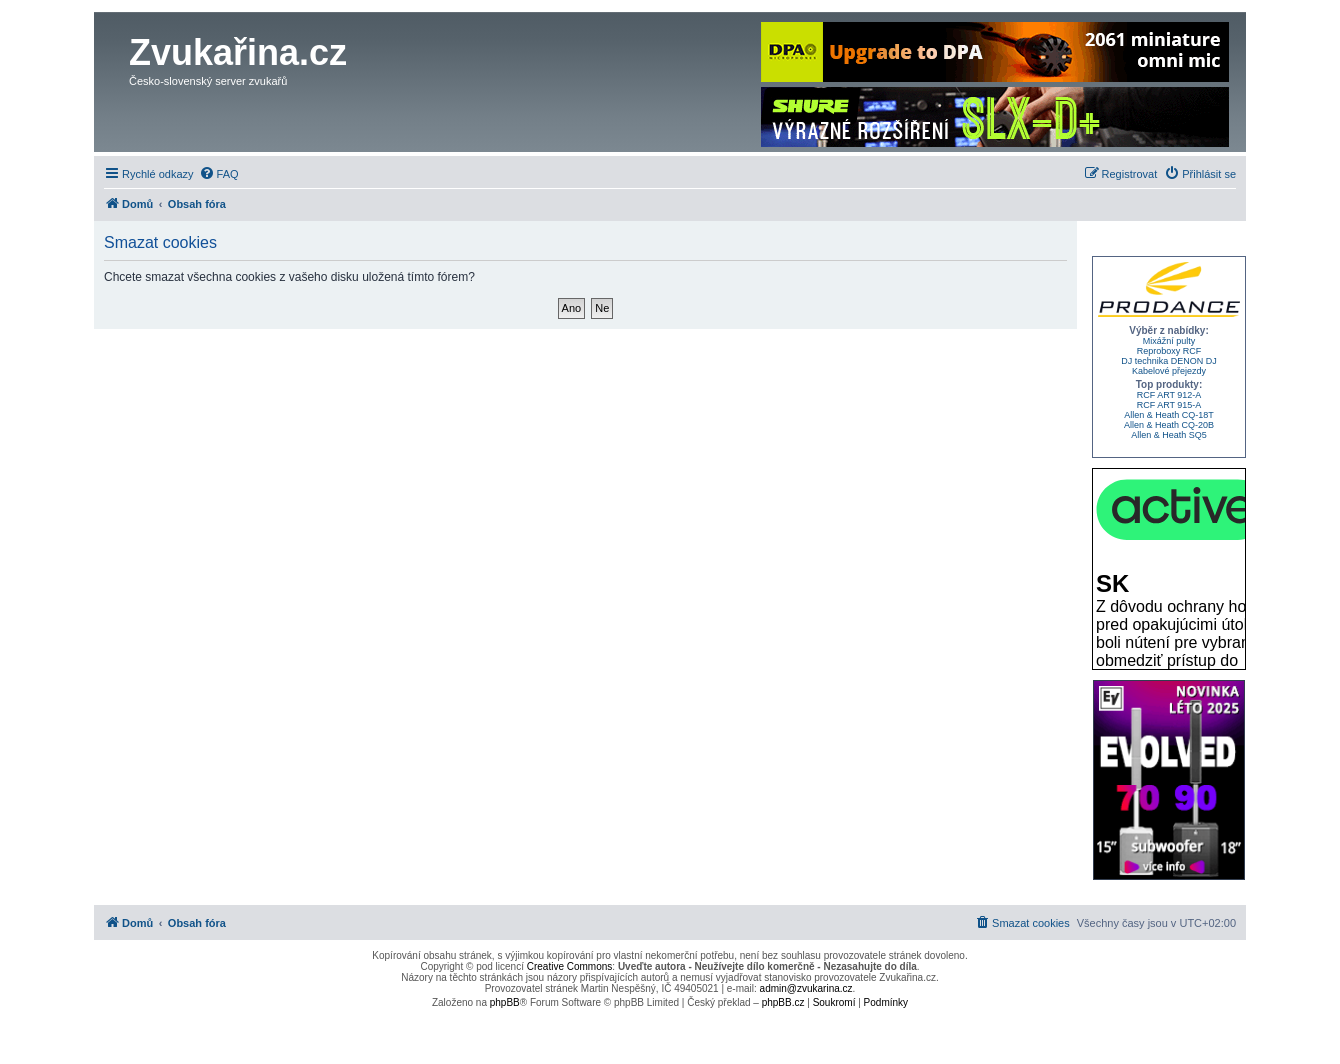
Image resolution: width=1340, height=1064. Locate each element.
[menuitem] (219, 174)
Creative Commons (570, 966)
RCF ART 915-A (1169, 405)
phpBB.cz (783, 1002)
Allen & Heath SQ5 (1169, 435)
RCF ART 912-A (1169, 395)
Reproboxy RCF (1169, 351)
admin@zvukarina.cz (806, 988)
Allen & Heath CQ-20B (1169, 425)
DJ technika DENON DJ (1169, 361)
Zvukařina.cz (238, 52)
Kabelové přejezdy (1169, 371)
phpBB (505, 1002)
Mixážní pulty (1169, 341)
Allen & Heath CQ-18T (1169, 415)
